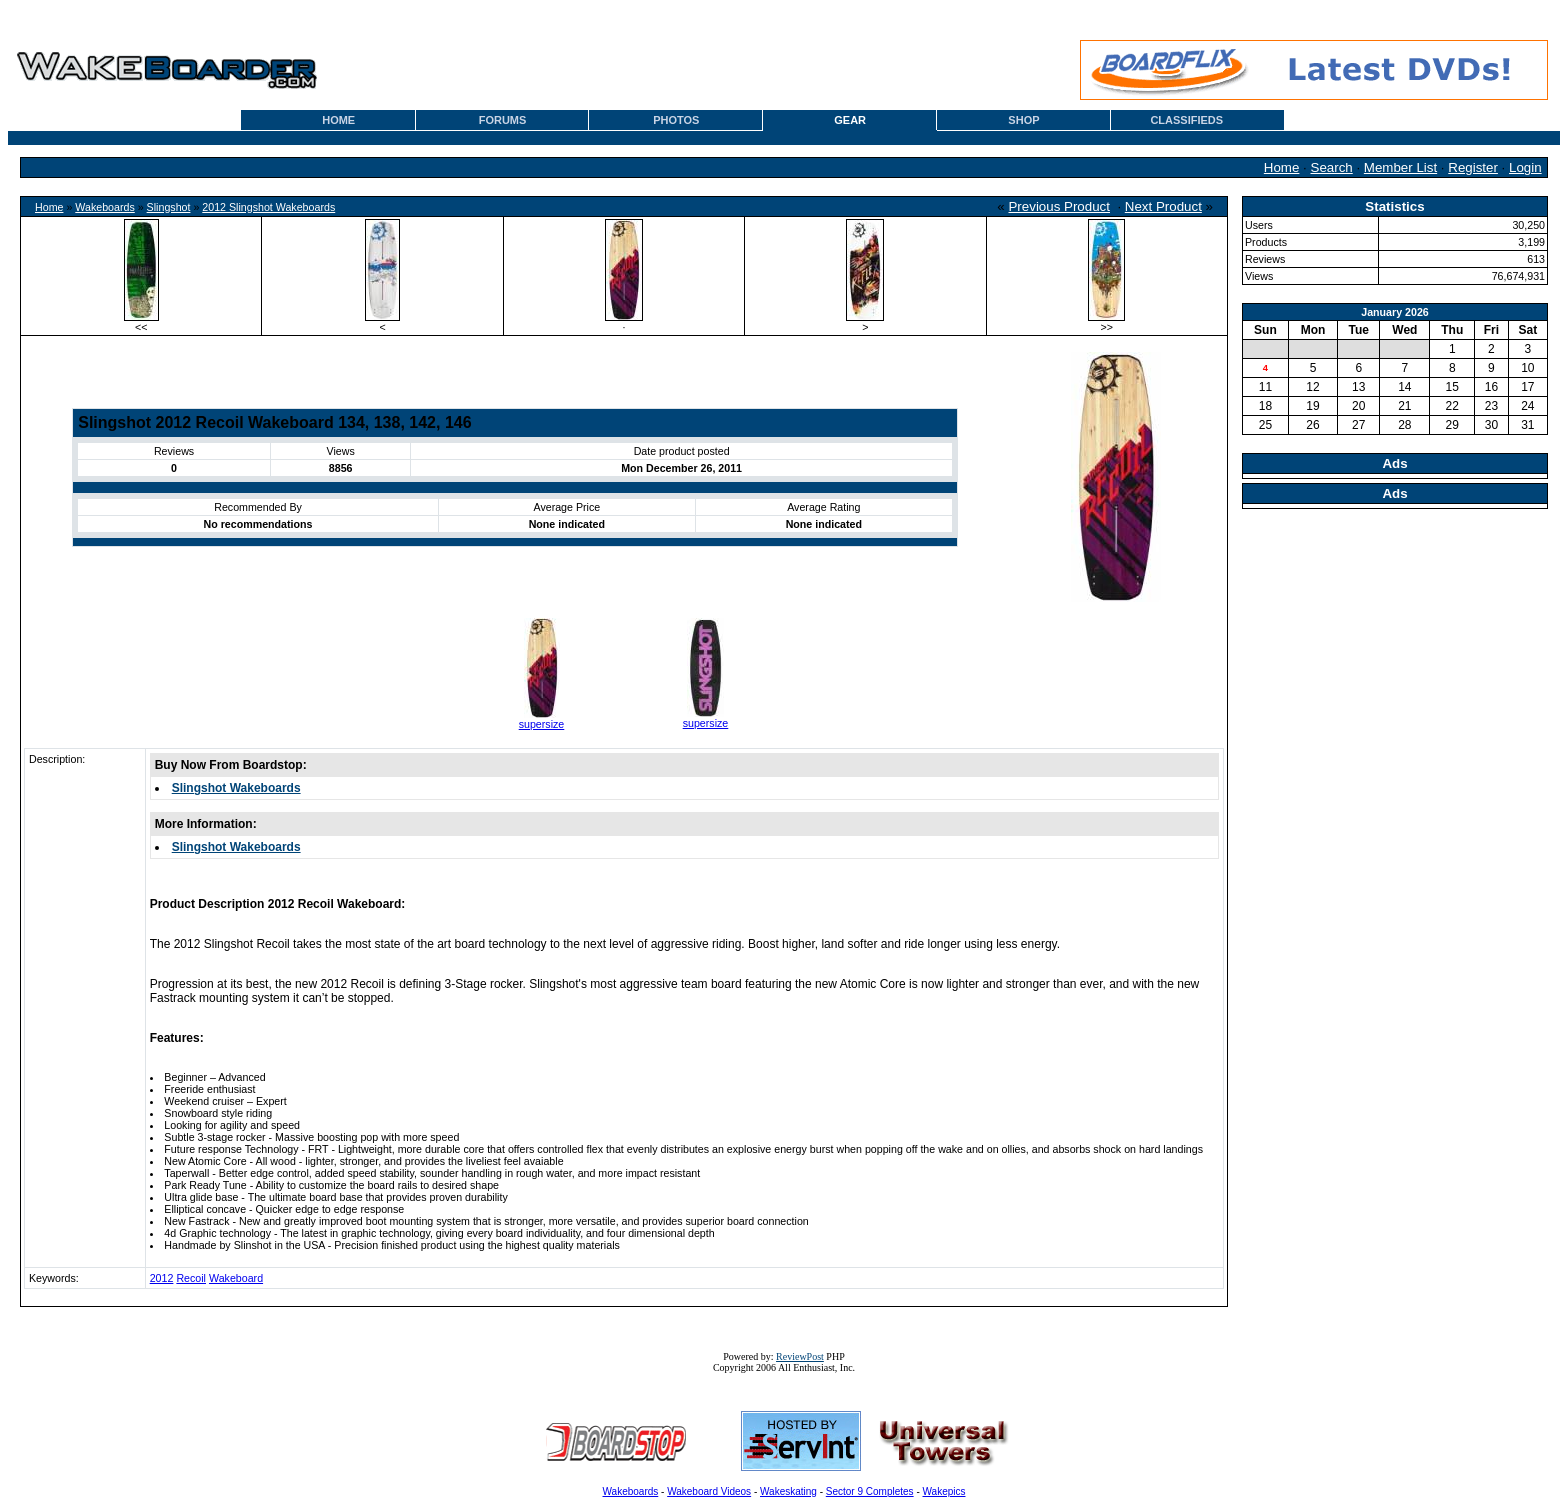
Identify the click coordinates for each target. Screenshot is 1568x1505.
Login (1525, 167)
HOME (338, 120)
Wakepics (944, 1491)
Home (1282, 167)
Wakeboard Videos (709, 1491)
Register (1473, 167)
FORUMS (503, 120)
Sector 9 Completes (870, 1491)
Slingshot (169, 207)
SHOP (1023, 120)
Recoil (191, 1278)
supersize (542, 724)
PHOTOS (676, 120)
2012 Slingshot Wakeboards (268, 207)
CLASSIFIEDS (1186, 120)
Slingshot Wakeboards (236, 788)
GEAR (850, 120)
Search (1332, 167)
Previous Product (1059, 206)
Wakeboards (104, 207)
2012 (162, 1278)
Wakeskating (788, 1491)
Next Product (1163, 206)
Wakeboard (236, 1278)
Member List (1400, 167)
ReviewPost (800, 1356)
